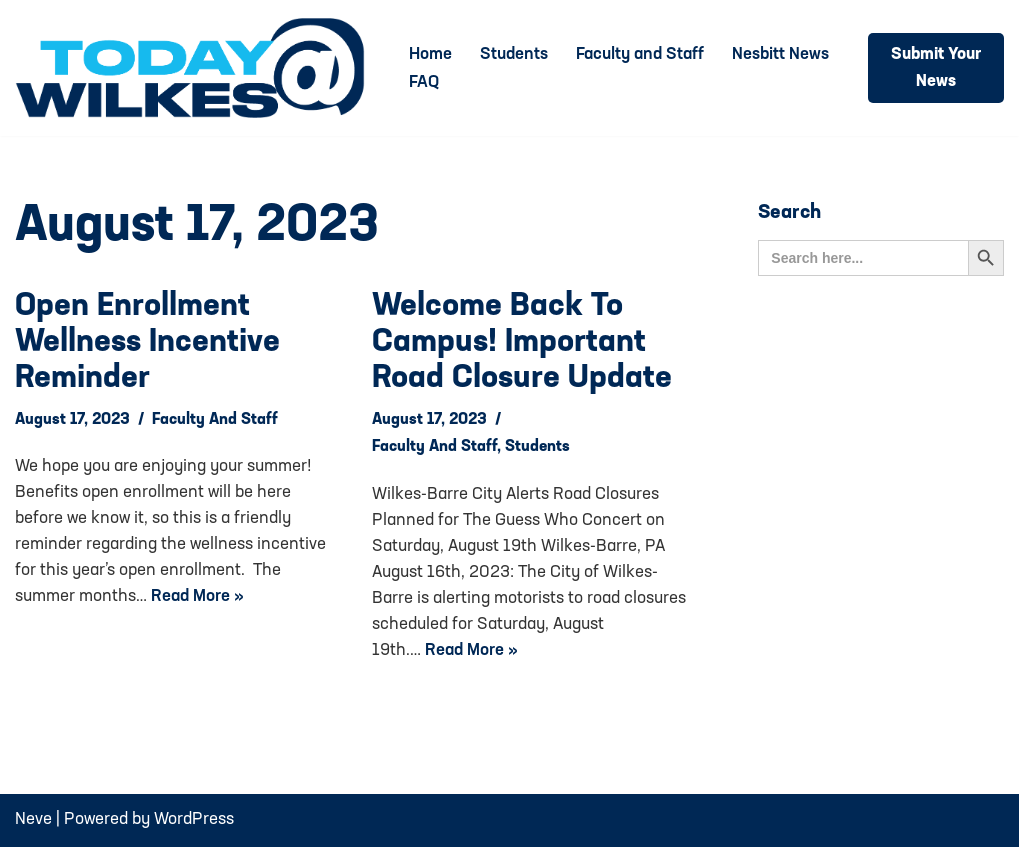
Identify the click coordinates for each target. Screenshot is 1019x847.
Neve (33, 819)
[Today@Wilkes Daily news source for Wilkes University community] (195, 68)
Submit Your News (936, 68)
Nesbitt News (780, 54)
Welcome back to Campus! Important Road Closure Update (522, 343)
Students (514, 54)
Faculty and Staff (640, 54)
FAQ (424, 82)
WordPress (194, 819)
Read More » (197, 596)
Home (430, 54)
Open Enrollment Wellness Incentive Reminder (147, 343)
